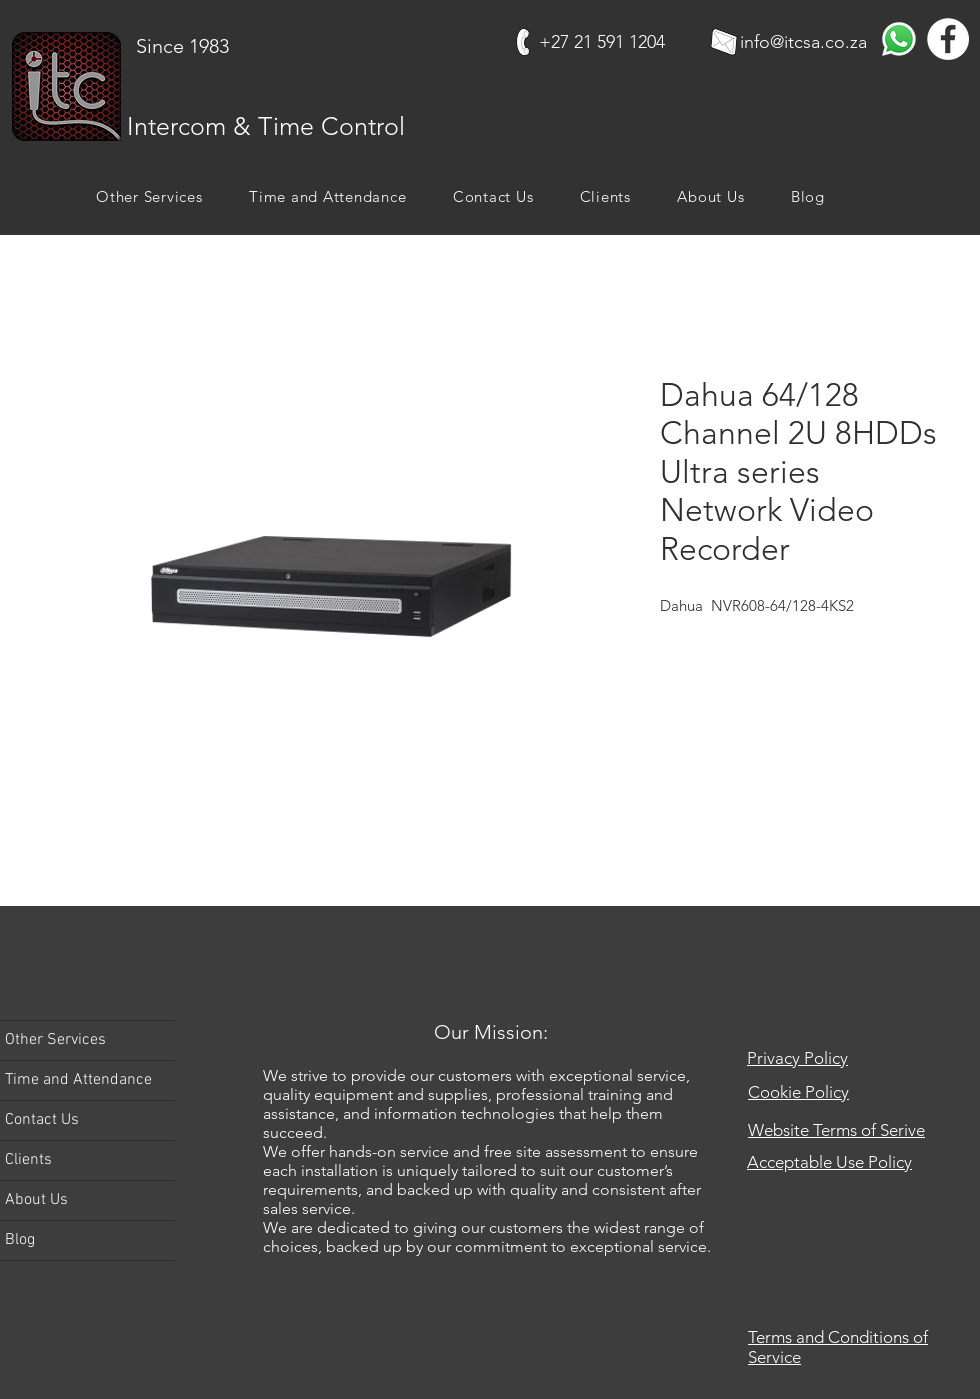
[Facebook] (948, 39)
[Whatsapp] (899, 39)
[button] (149, 196)
